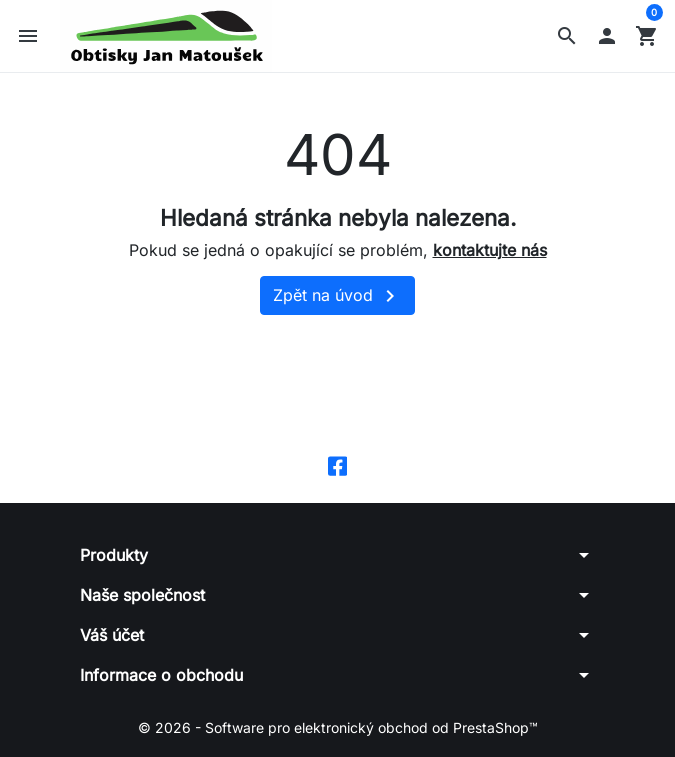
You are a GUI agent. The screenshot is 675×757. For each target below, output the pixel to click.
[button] (567, 38)
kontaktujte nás (490, 253)
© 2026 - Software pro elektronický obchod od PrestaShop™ (338, 731)
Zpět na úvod (337, 300)
